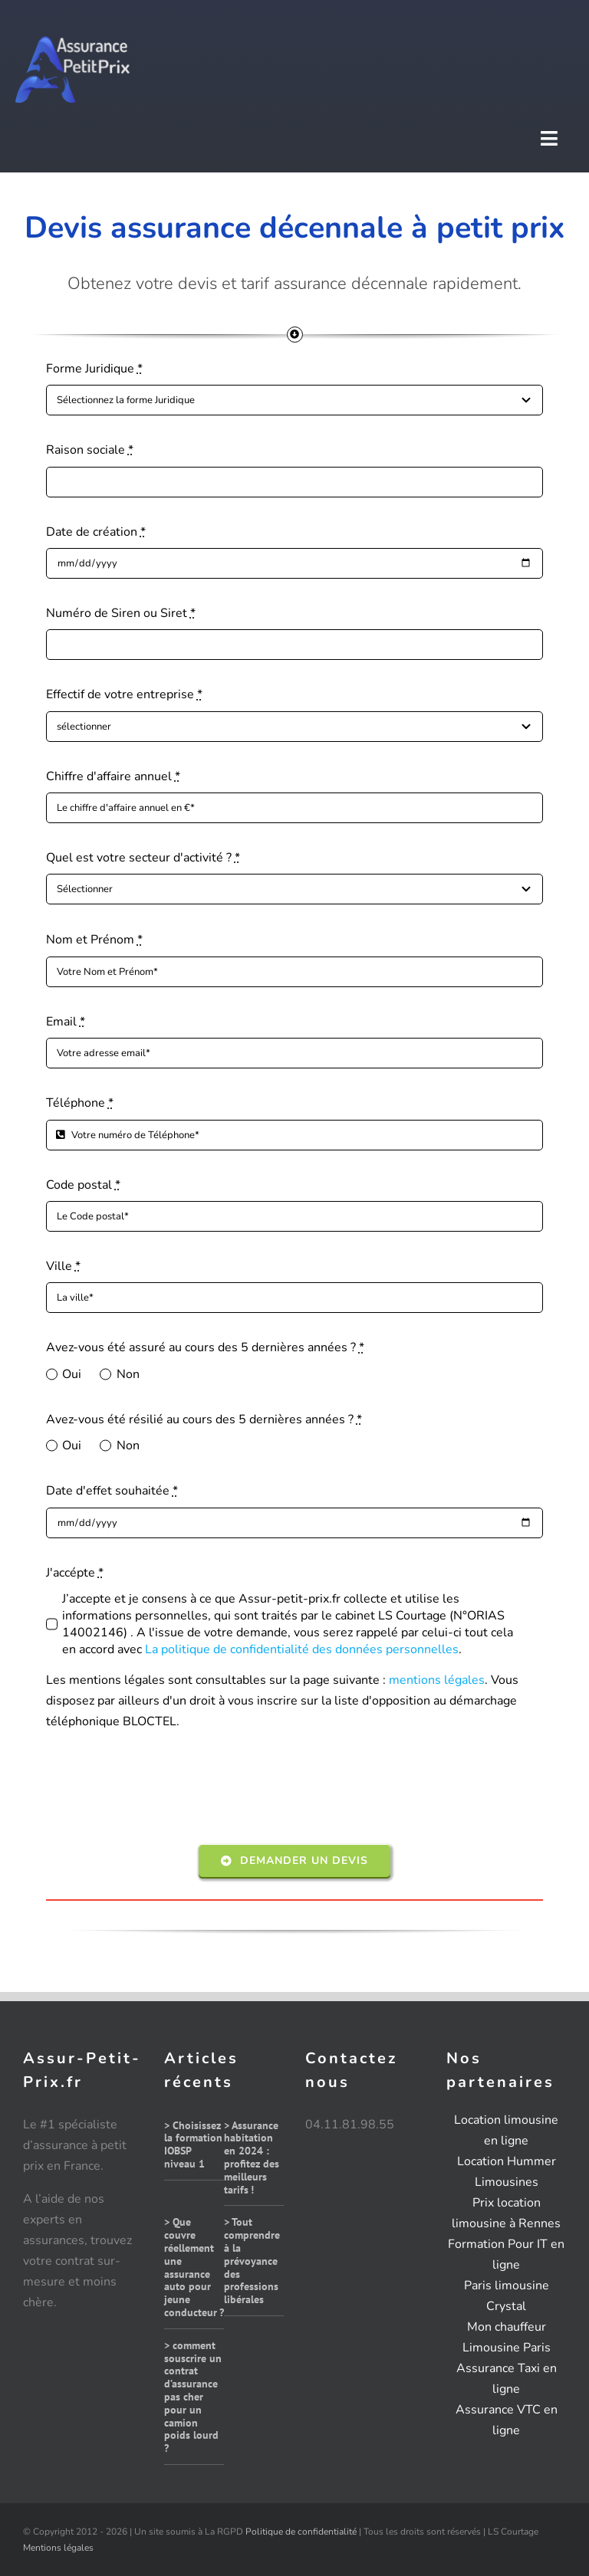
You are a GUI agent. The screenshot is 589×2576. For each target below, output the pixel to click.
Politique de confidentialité (301, 2531)
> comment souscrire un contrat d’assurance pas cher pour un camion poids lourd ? (193, 2396)
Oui (71, 1374)
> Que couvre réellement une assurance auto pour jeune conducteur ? (194, 2267)
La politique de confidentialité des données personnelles (302, 1649)
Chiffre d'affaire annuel (113, 776)
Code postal (83, 1184)
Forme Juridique (94, 368)
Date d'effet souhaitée (112, 1490)
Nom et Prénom (94, 939)
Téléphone (80, 1102)
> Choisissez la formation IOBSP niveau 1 (193, 2144)
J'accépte (75, 1572)
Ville (63, 1266)
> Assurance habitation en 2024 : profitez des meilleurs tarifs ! (251, 2157)
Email (65, 1021)
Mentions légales (58, 2548)
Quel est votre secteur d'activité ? (143, 857)
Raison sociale (89, 449)
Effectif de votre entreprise (124, 694)
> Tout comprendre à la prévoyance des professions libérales (252, 2260)
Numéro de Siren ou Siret (121, 613)
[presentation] (162, 1790)
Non (128, 1374)
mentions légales (437, 1680)
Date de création (96, 531)
